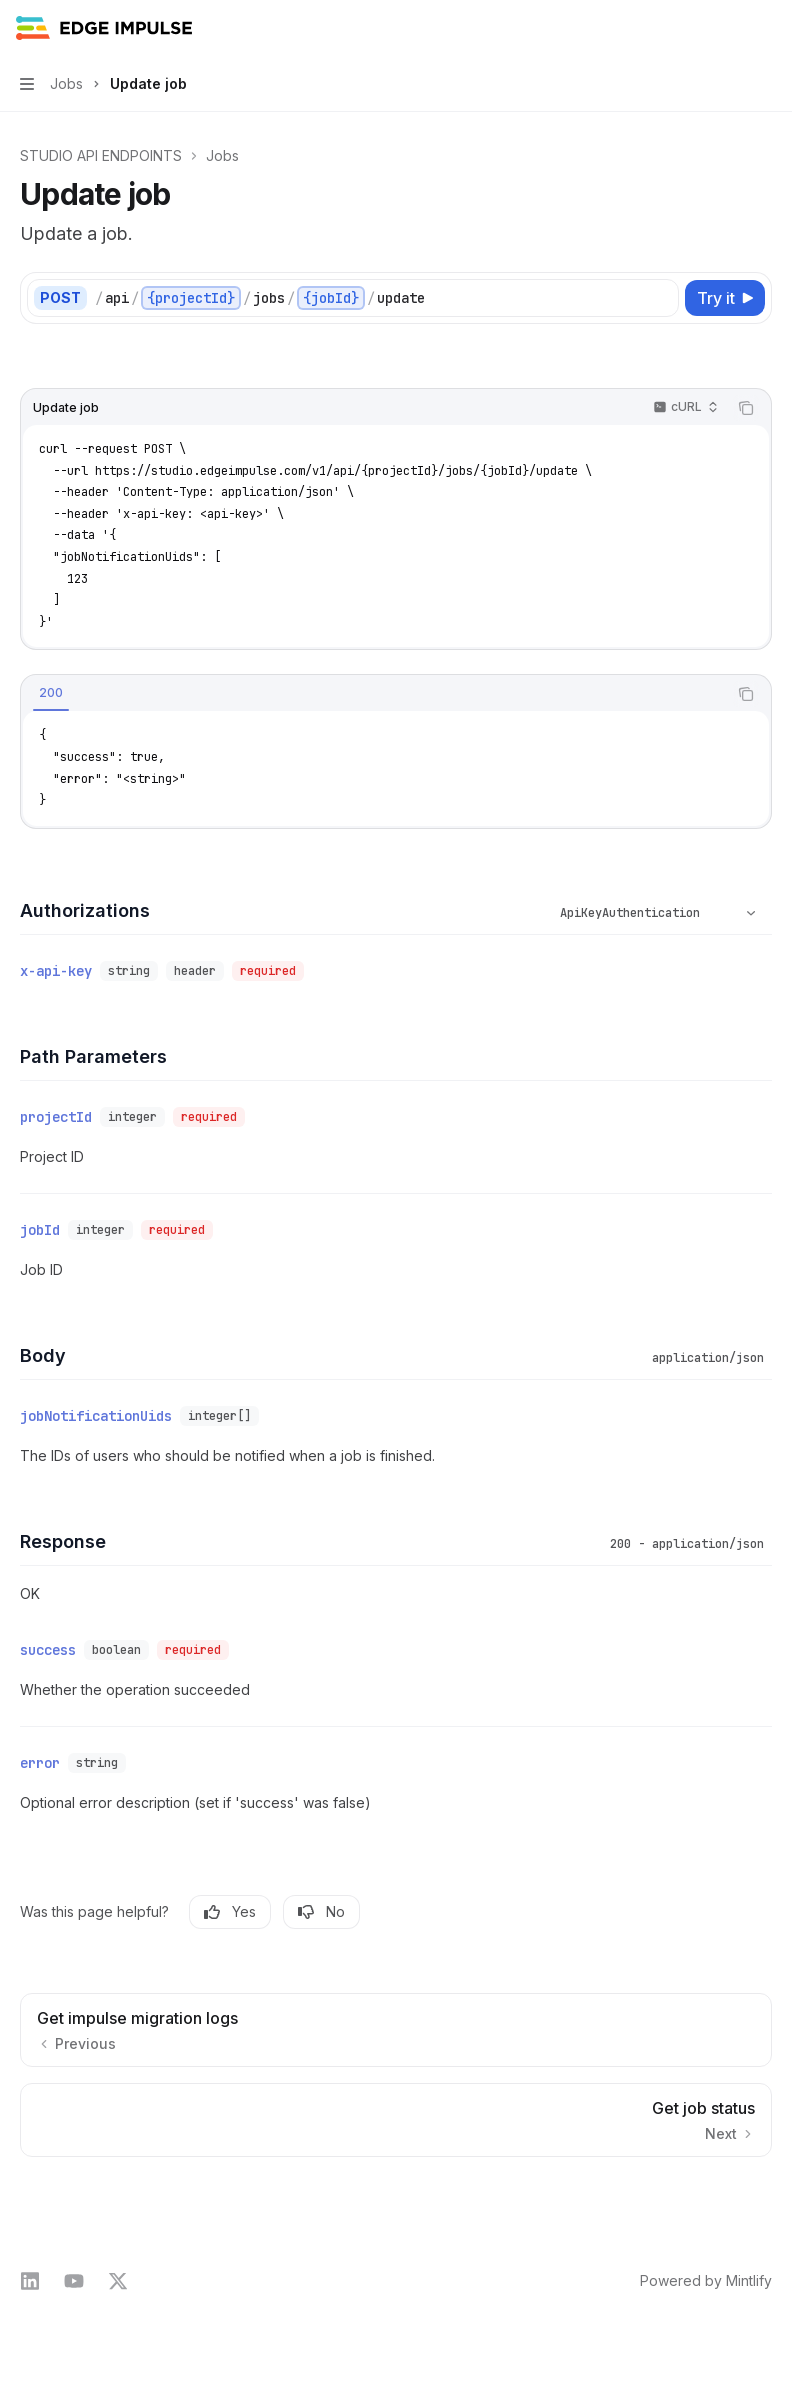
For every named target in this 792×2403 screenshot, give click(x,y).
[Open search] (728, 28)
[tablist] (374, 694)
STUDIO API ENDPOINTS (101, 155)
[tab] (51, 693)
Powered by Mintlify (706, 2280)
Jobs (222, 155)
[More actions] (766, 28)
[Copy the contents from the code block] (746, 408)
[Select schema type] (661, 913)
